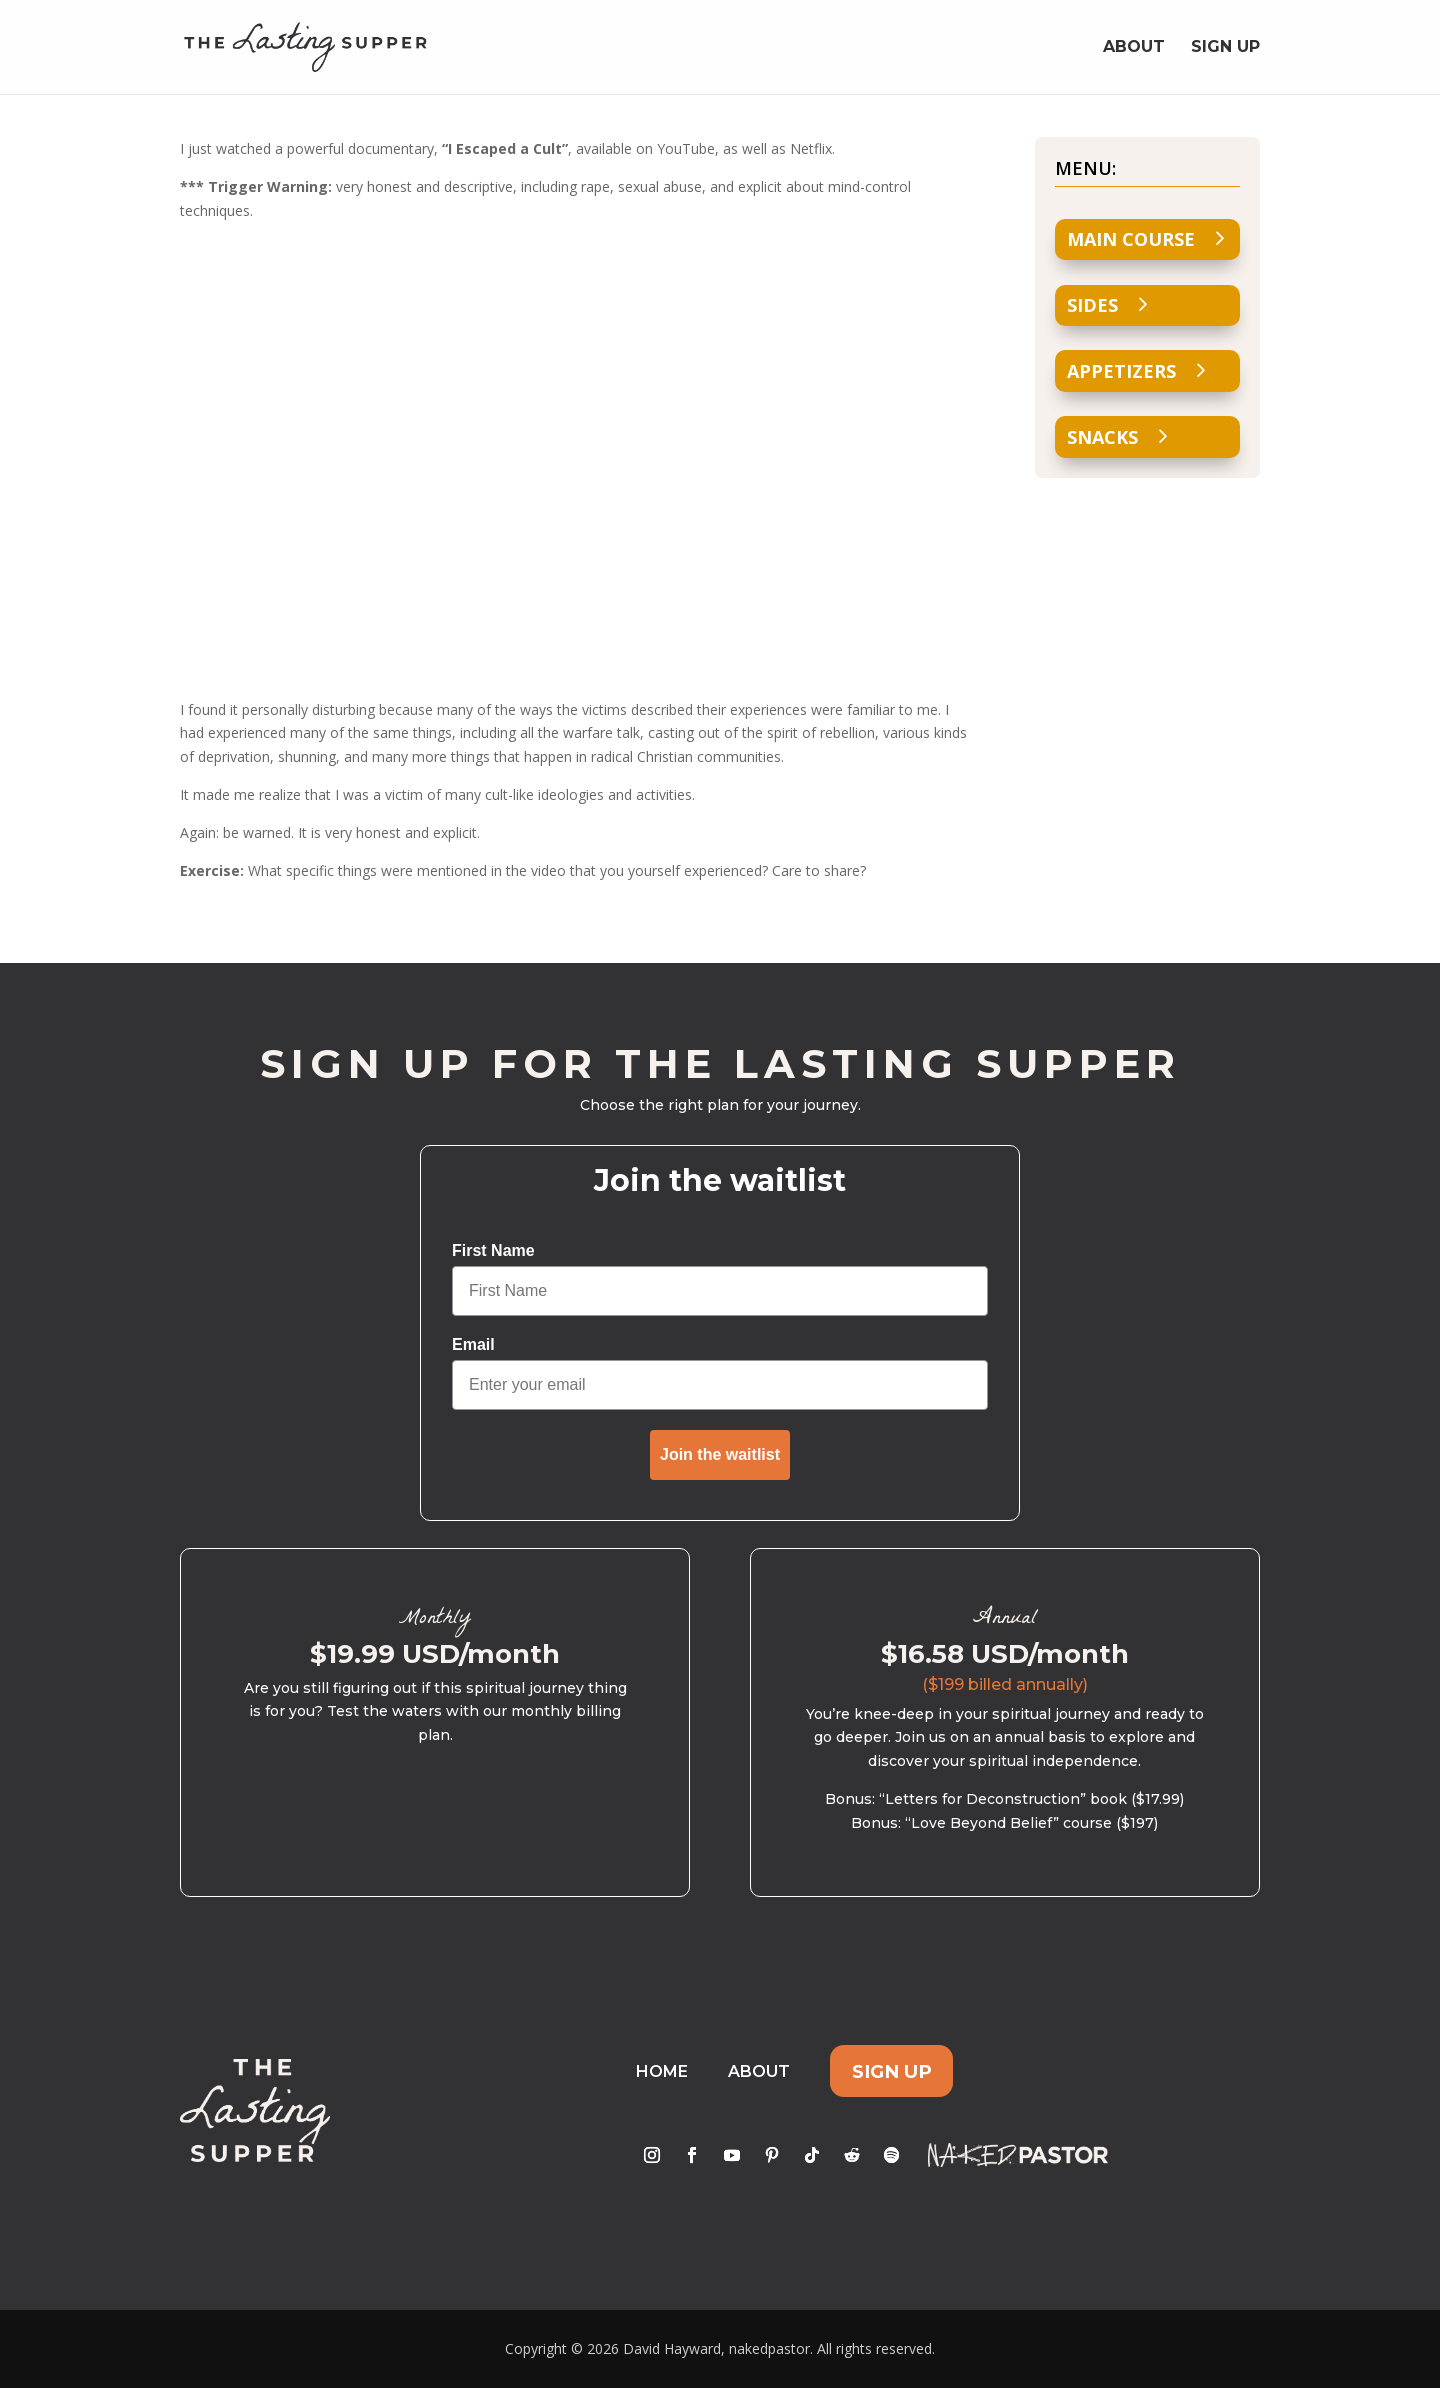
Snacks (1102, 437)
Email (473, 1344)
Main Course (1131, 239)
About (1134, 48)
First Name (493, 1250)
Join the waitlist (720, 1454)
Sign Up (1225, 48)
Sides (1092, 305)
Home (662, 2071)
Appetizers (1121, 371)
